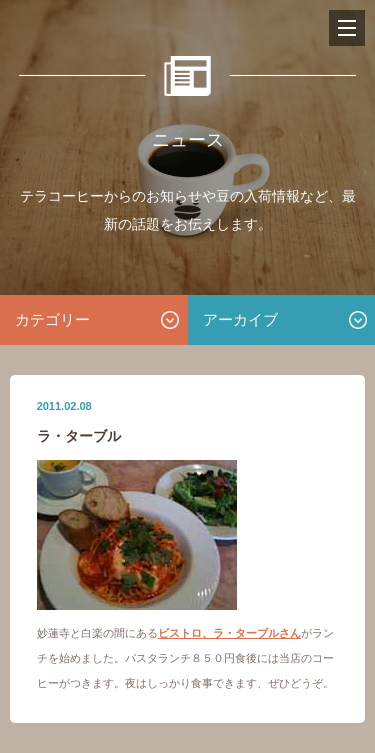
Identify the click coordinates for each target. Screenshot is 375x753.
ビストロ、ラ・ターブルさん (229, 633)
